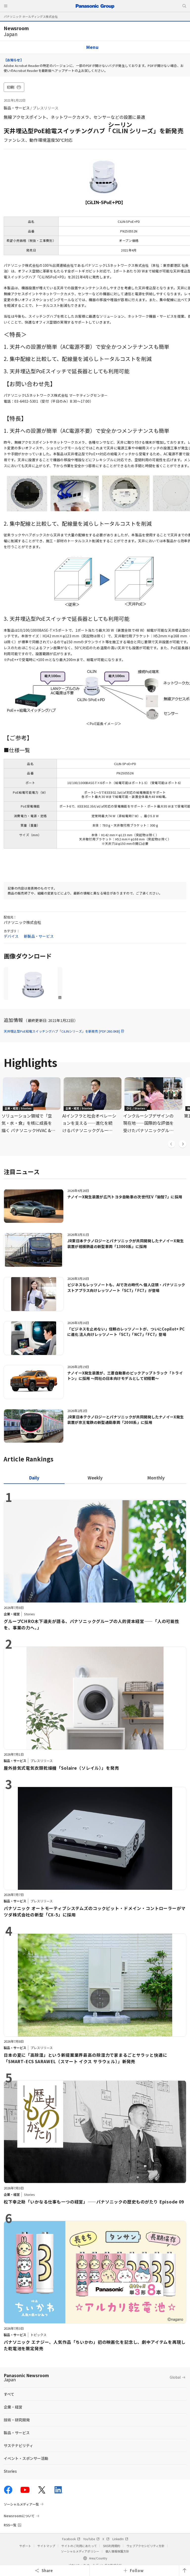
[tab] (95, 1477)
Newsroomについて (19, 2516)
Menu (92, 47)
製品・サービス (17, 107)
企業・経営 (13, 2407)
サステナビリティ (18, 2445)
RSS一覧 (10, 2525)
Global (175, 2377)
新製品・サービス (39, 936)
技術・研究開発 (17, 2419)
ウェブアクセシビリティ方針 (145, 2546)
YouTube (91, 2539)
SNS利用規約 (111, 2546)
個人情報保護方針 (117, 2551)
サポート (25, 2546)
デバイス (11, 936)
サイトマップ (46, 2546)
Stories (10, 2471)
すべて (9, 2394)
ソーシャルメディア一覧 (21, 2504)
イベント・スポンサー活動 (26, 2458)
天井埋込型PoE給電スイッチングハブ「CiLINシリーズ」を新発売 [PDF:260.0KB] (64, 1031)
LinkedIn (120, 2539)
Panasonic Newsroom (26, 2377)
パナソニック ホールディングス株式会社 (31, 16)
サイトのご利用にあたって (79, 2546)
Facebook (71, 2539)
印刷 (14, 87)
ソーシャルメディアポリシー (80, 2551)
